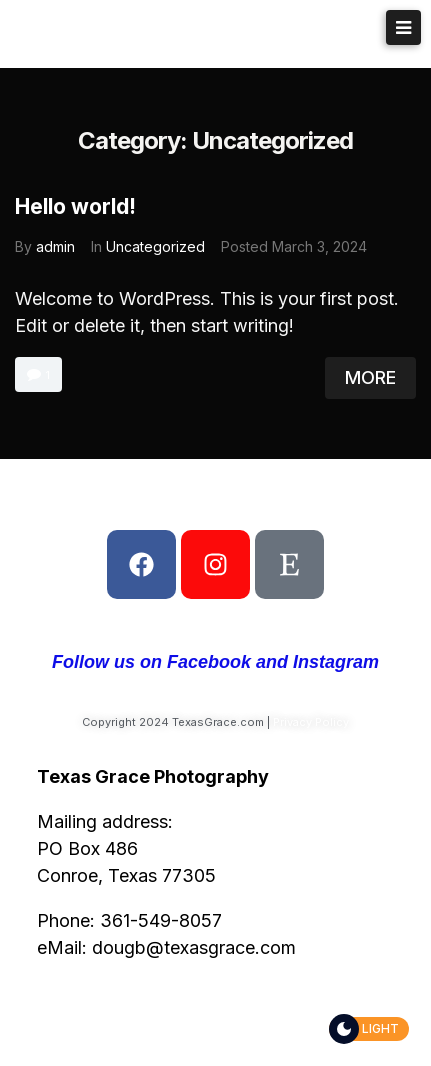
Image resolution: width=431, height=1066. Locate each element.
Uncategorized (155, 246)
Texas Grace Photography (187, 33)
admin (55, 246)
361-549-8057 (161, 920)
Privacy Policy (311, 722)
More (370, 377)
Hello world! (75, 206)
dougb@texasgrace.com (194, 947)
